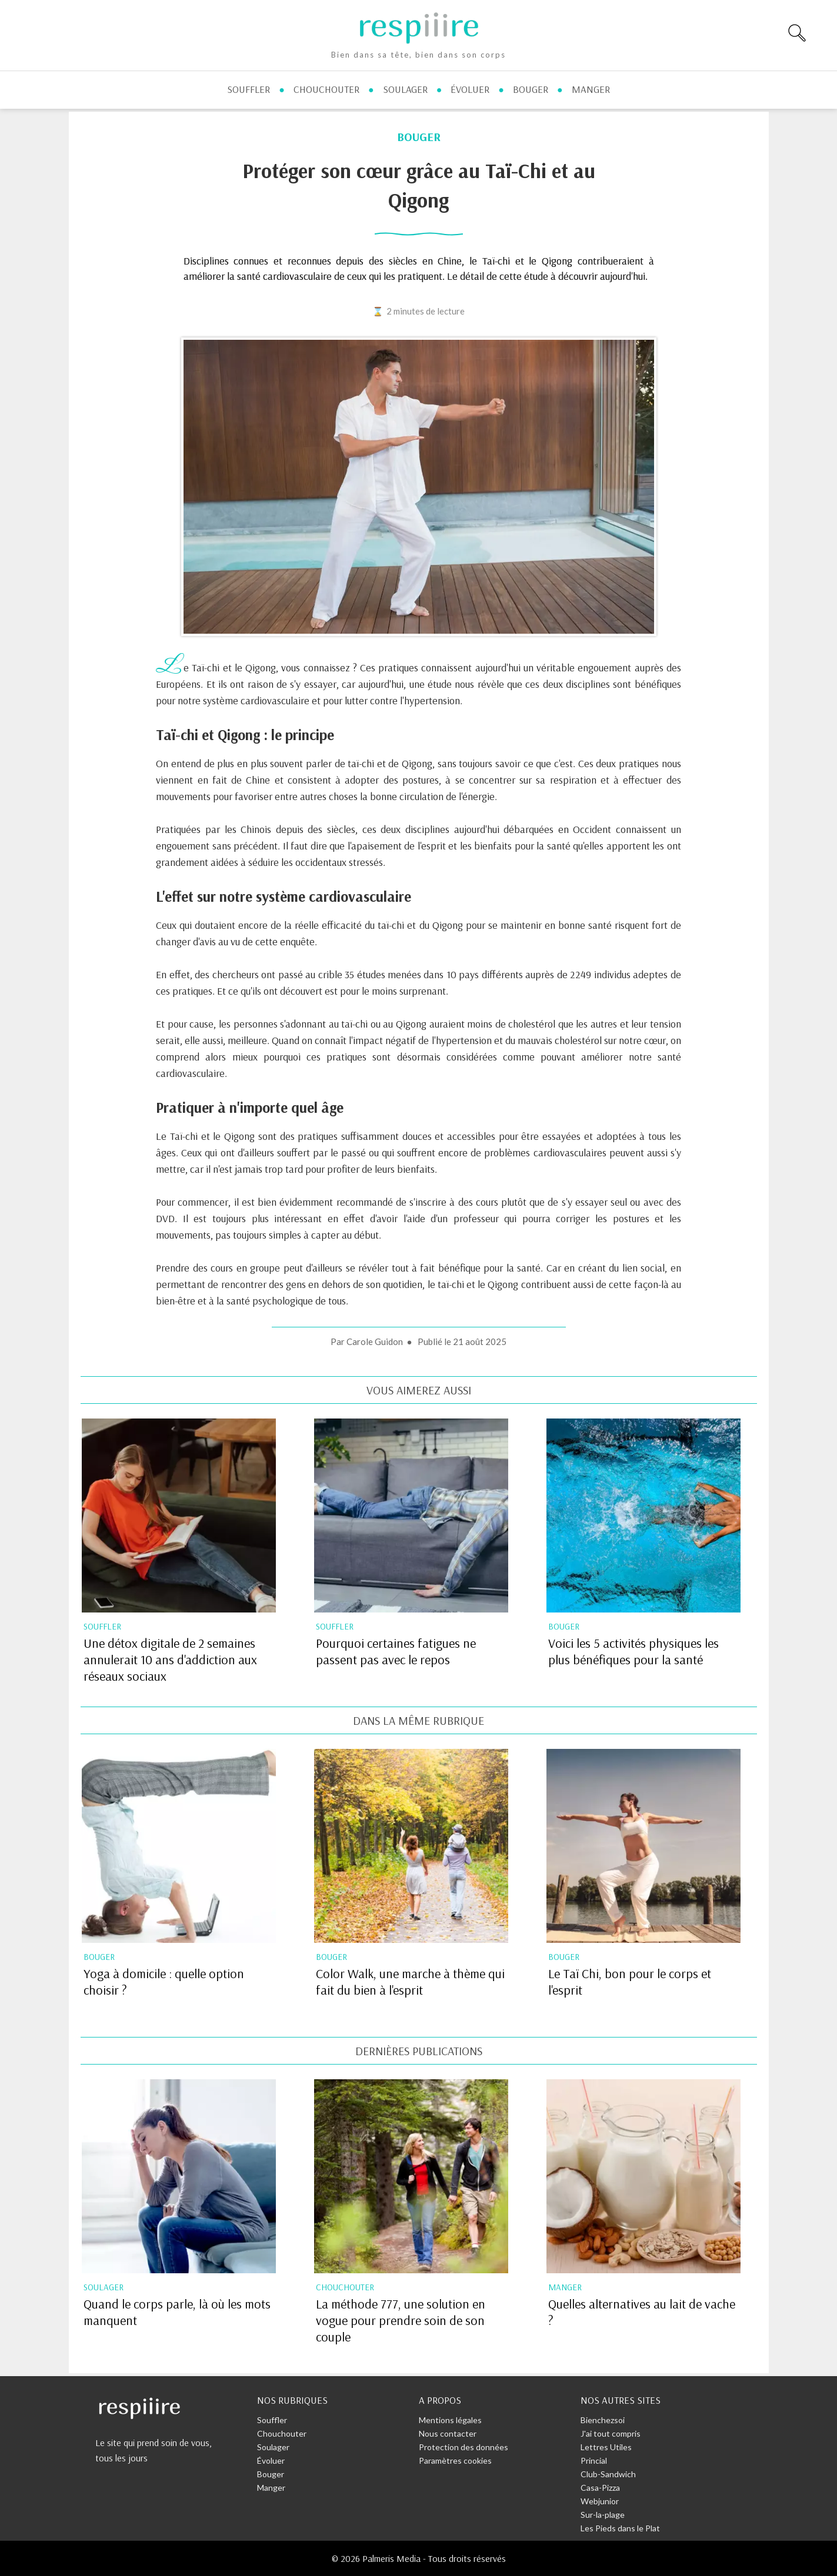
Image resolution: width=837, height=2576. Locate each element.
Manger (271, 2488)
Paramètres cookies (455, 2460)
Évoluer (271, 2460)
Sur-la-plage (603, 2515)
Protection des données (463, 2447)
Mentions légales (450, 2420)
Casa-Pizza (600, 2488)
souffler (248, 89)
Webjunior (600, 2501)
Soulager (273, 2447)
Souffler (272, 2420)
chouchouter (326, 89)
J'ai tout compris (611, 2433)
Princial (594, 2460)
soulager (405, 89)
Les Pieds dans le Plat (620, 2528)
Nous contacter (447, 2433)
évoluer (470, 89)
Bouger (270, 2474)
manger (591, 89)
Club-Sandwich (608, 2474)
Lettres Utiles (606, 2447)
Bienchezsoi (603, 2420)
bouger (530, 89)
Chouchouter (281, 2433)
